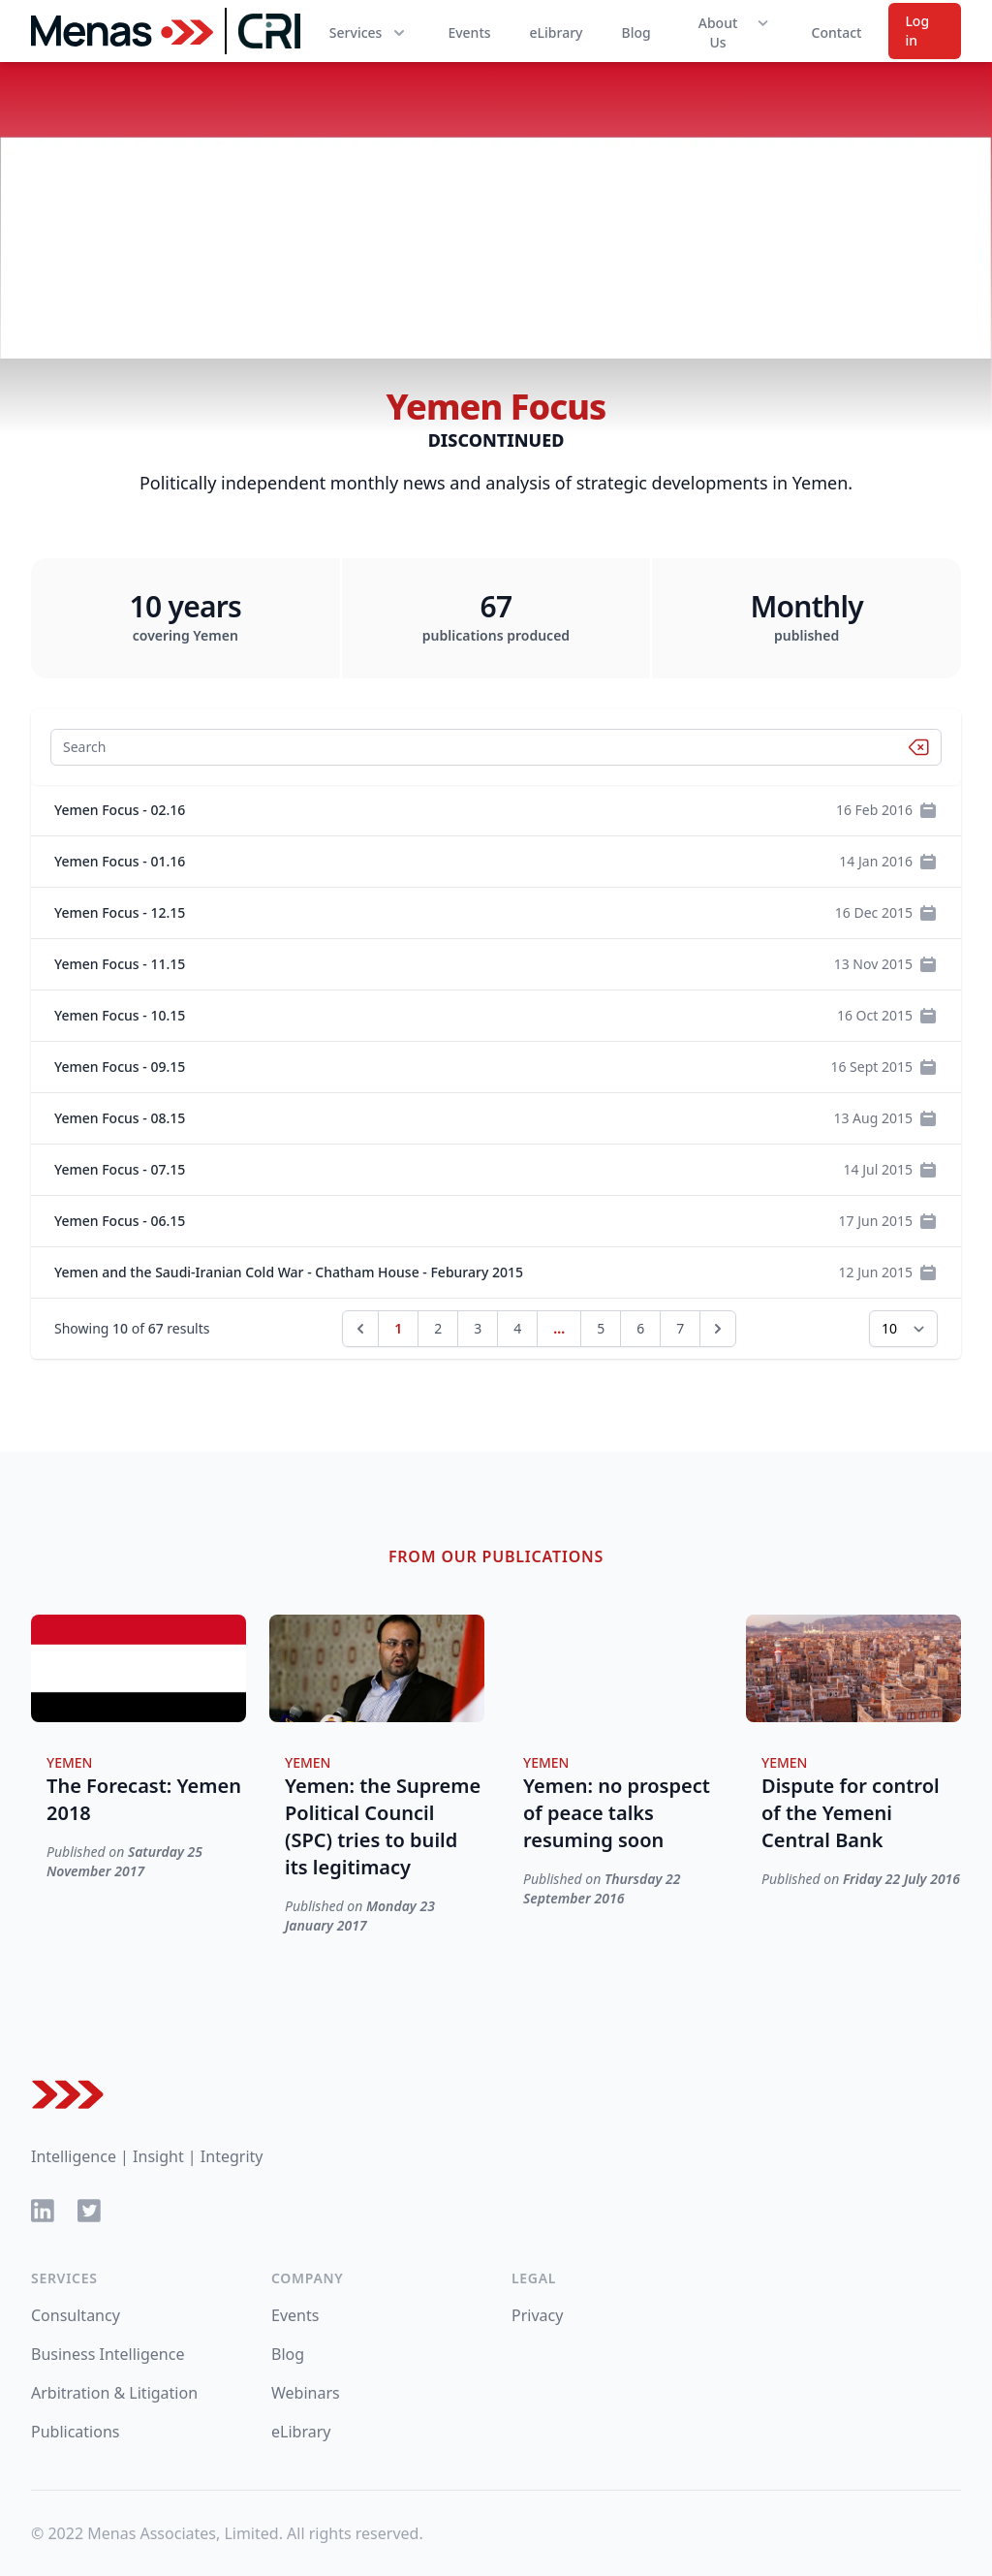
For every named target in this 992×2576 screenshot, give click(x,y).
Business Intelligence (107, 2354)
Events (469, 32)
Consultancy (75, 2315)
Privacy (537, 2315)
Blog (635, 32)
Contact (837, 32)
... (559, 1328)
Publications (75, 2431)
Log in (917, 30)
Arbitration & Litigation (114, 2392)
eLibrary (556, 32)
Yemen (69, 1762)
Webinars (305, 2392)
